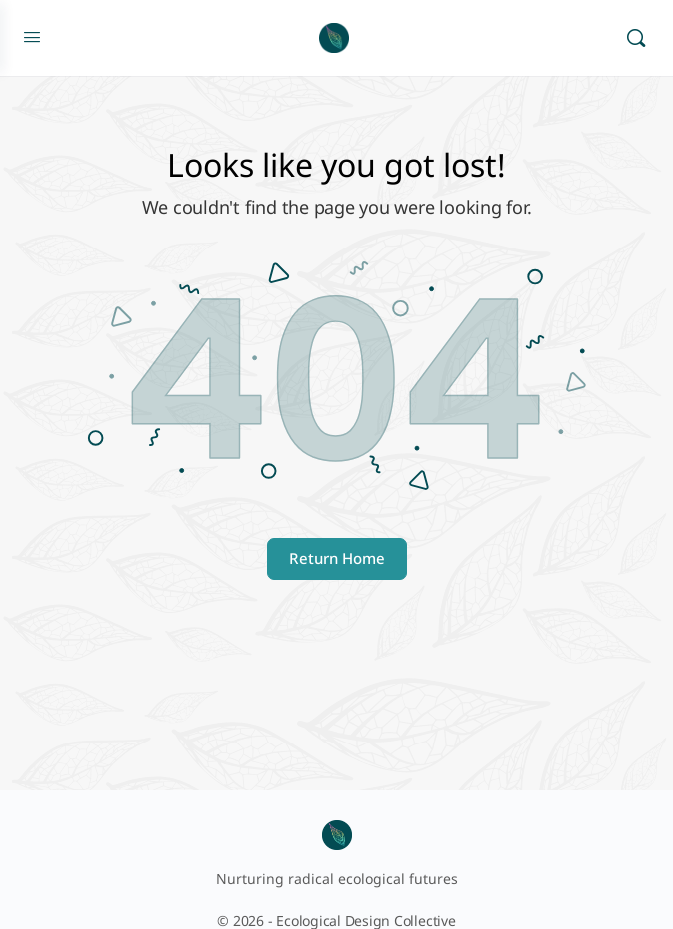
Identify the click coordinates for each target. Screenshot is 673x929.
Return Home (337, 558)
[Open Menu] (32, 36)
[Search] (636, 38)
